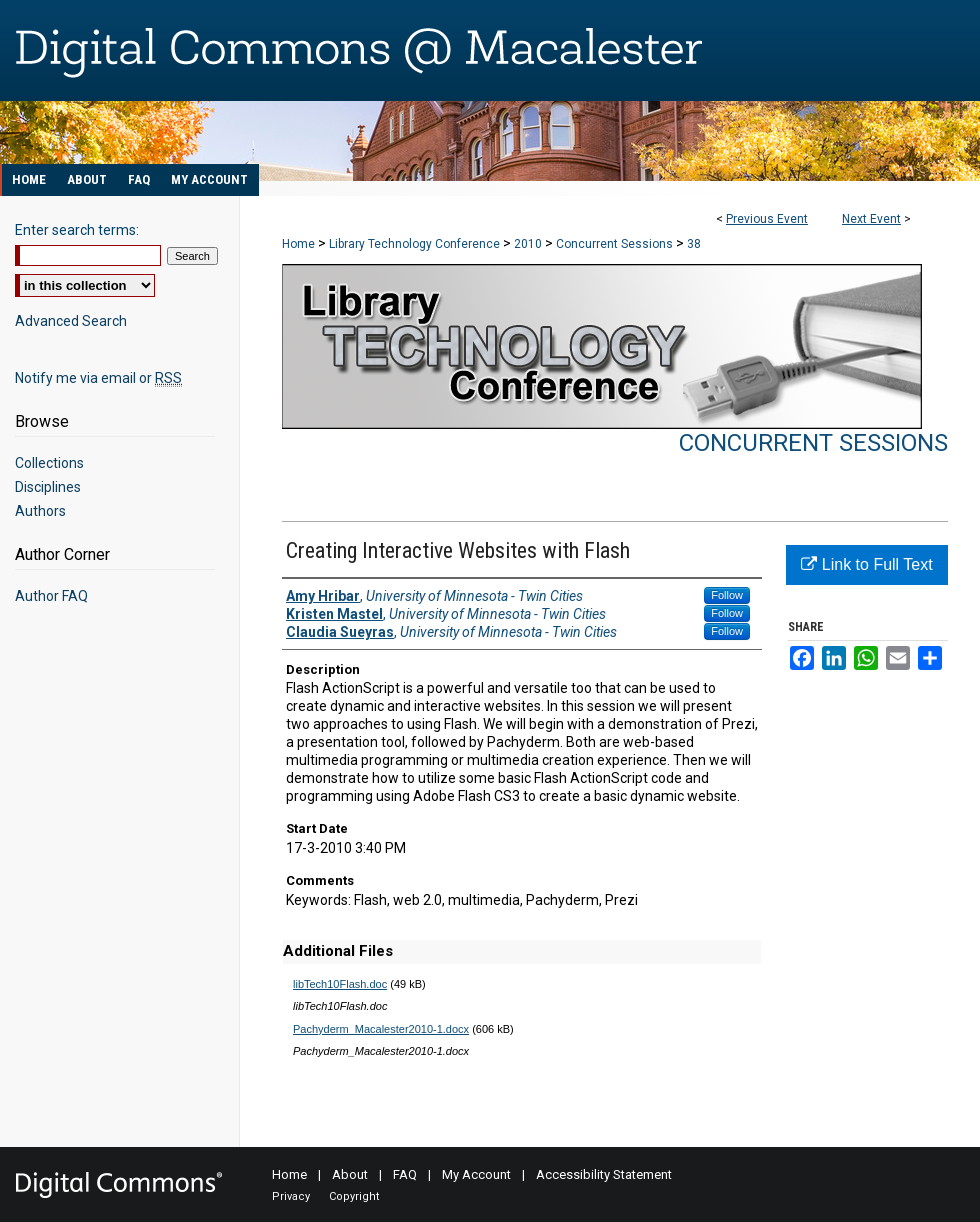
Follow (727, 595)
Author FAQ (51, 596)
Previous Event (767, 219)
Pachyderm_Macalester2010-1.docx (381, 1029)
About (350, 1174)
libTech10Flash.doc (340, 984)
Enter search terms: (77, 230)
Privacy (291, 1196)
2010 (529, 244)
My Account (476, 1174)
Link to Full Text (866, 564)
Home (298, 244)
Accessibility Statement (604, 1174)
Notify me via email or (98, 378)
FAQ (405, 1174)
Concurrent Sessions (616, 244)
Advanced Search (71, 321)
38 (694, 244)
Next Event (871, 219)
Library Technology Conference (416, 244)
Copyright (354, 1196)
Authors (40, 511)
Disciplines (48, 487)
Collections (49, 463)
